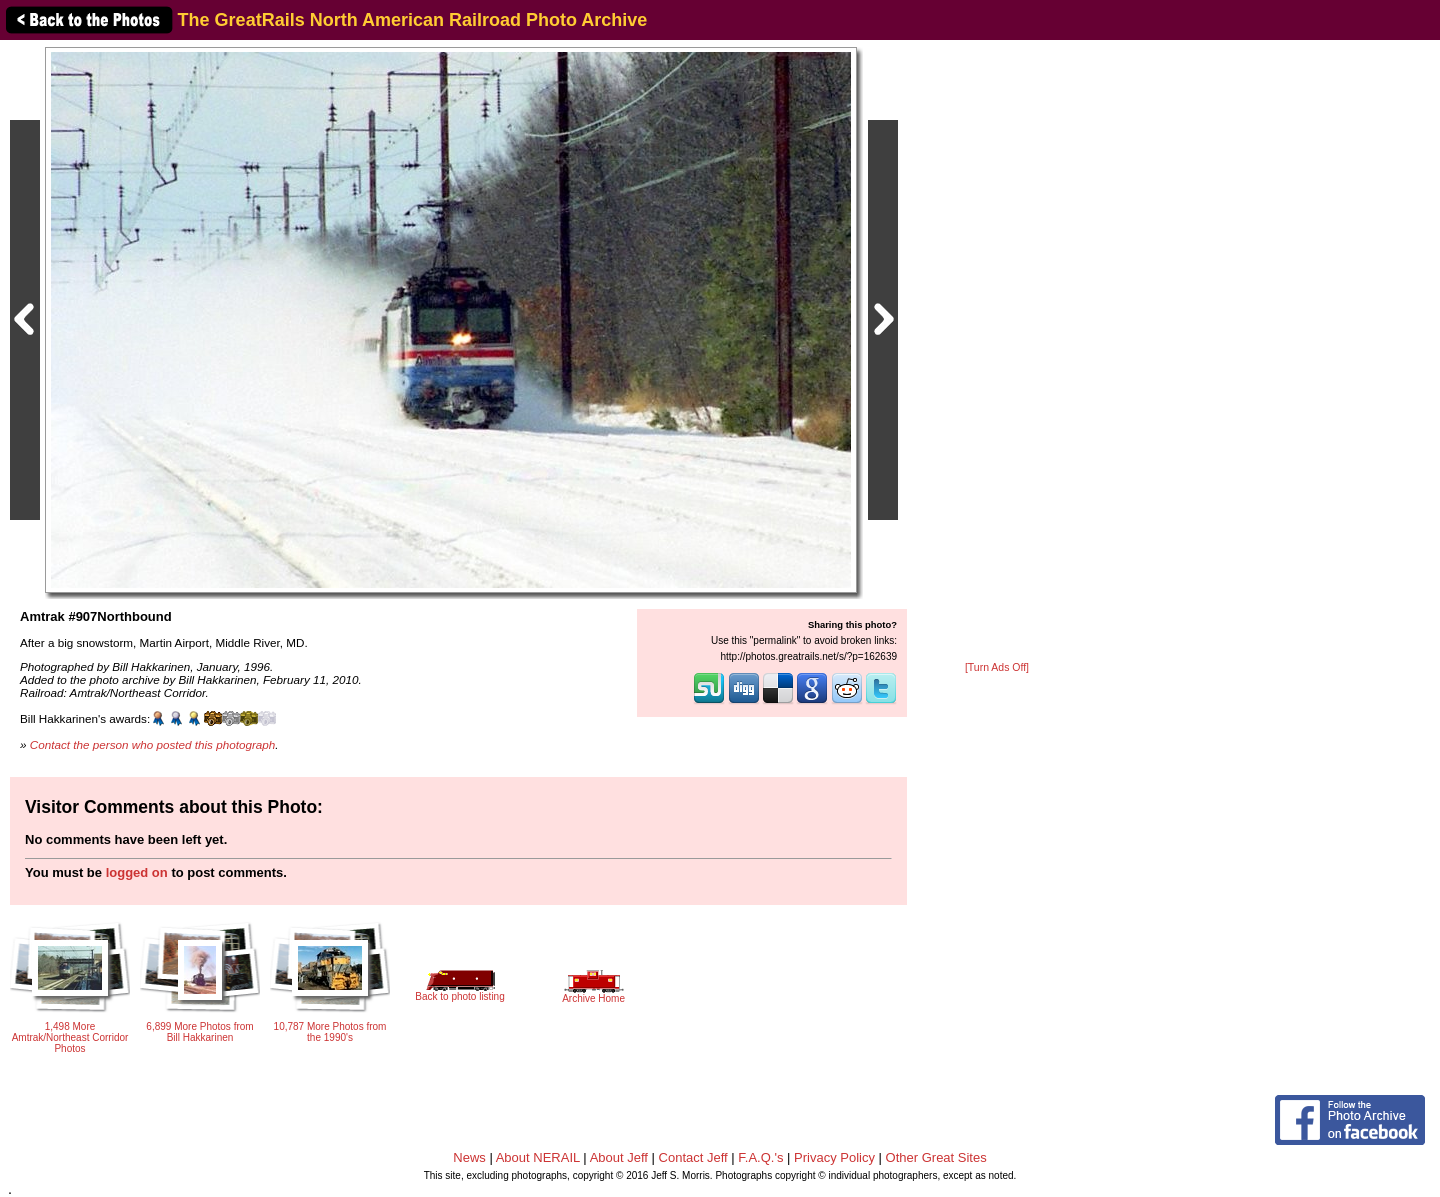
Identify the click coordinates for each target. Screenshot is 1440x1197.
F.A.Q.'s (760, 1157)
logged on (137, 872)
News (469, 1157)
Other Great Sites (936, 1157)
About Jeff (619, 1157)
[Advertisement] (997, 352)
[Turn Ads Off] (997, 667)
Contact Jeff (693, 1157)
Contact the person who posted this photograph (153, 744)
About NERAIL (538, 1157)
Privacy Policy (834, 1157)
